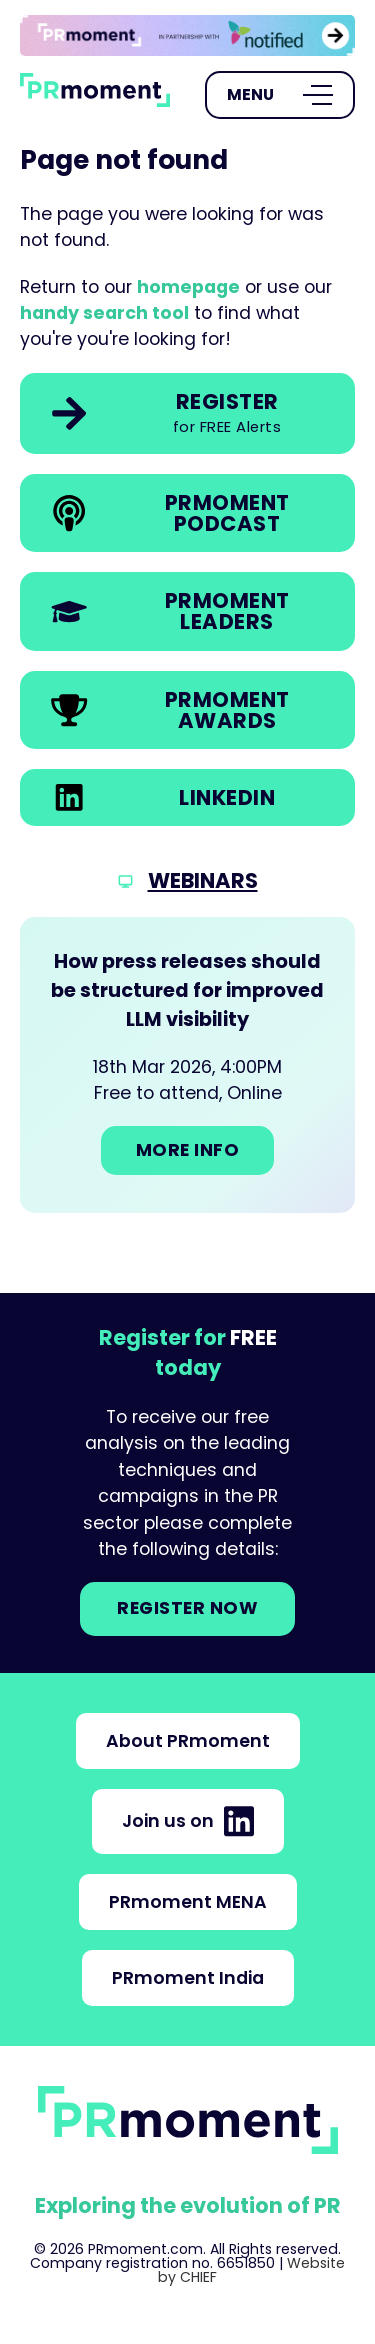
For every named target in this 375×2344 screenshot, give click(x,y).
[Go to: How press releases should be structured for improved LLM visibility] (187, 1065)
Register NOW (187, 1608)
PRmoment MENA (188, 1902)
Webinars (203, 880)
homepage (188, 287)
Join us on (188, 1821)
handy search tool (104, 313)
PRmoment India (188, 1978)
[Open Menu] (280, 95)
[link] (187, 35)
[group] (187, 35)
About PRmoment (188, 1741)
